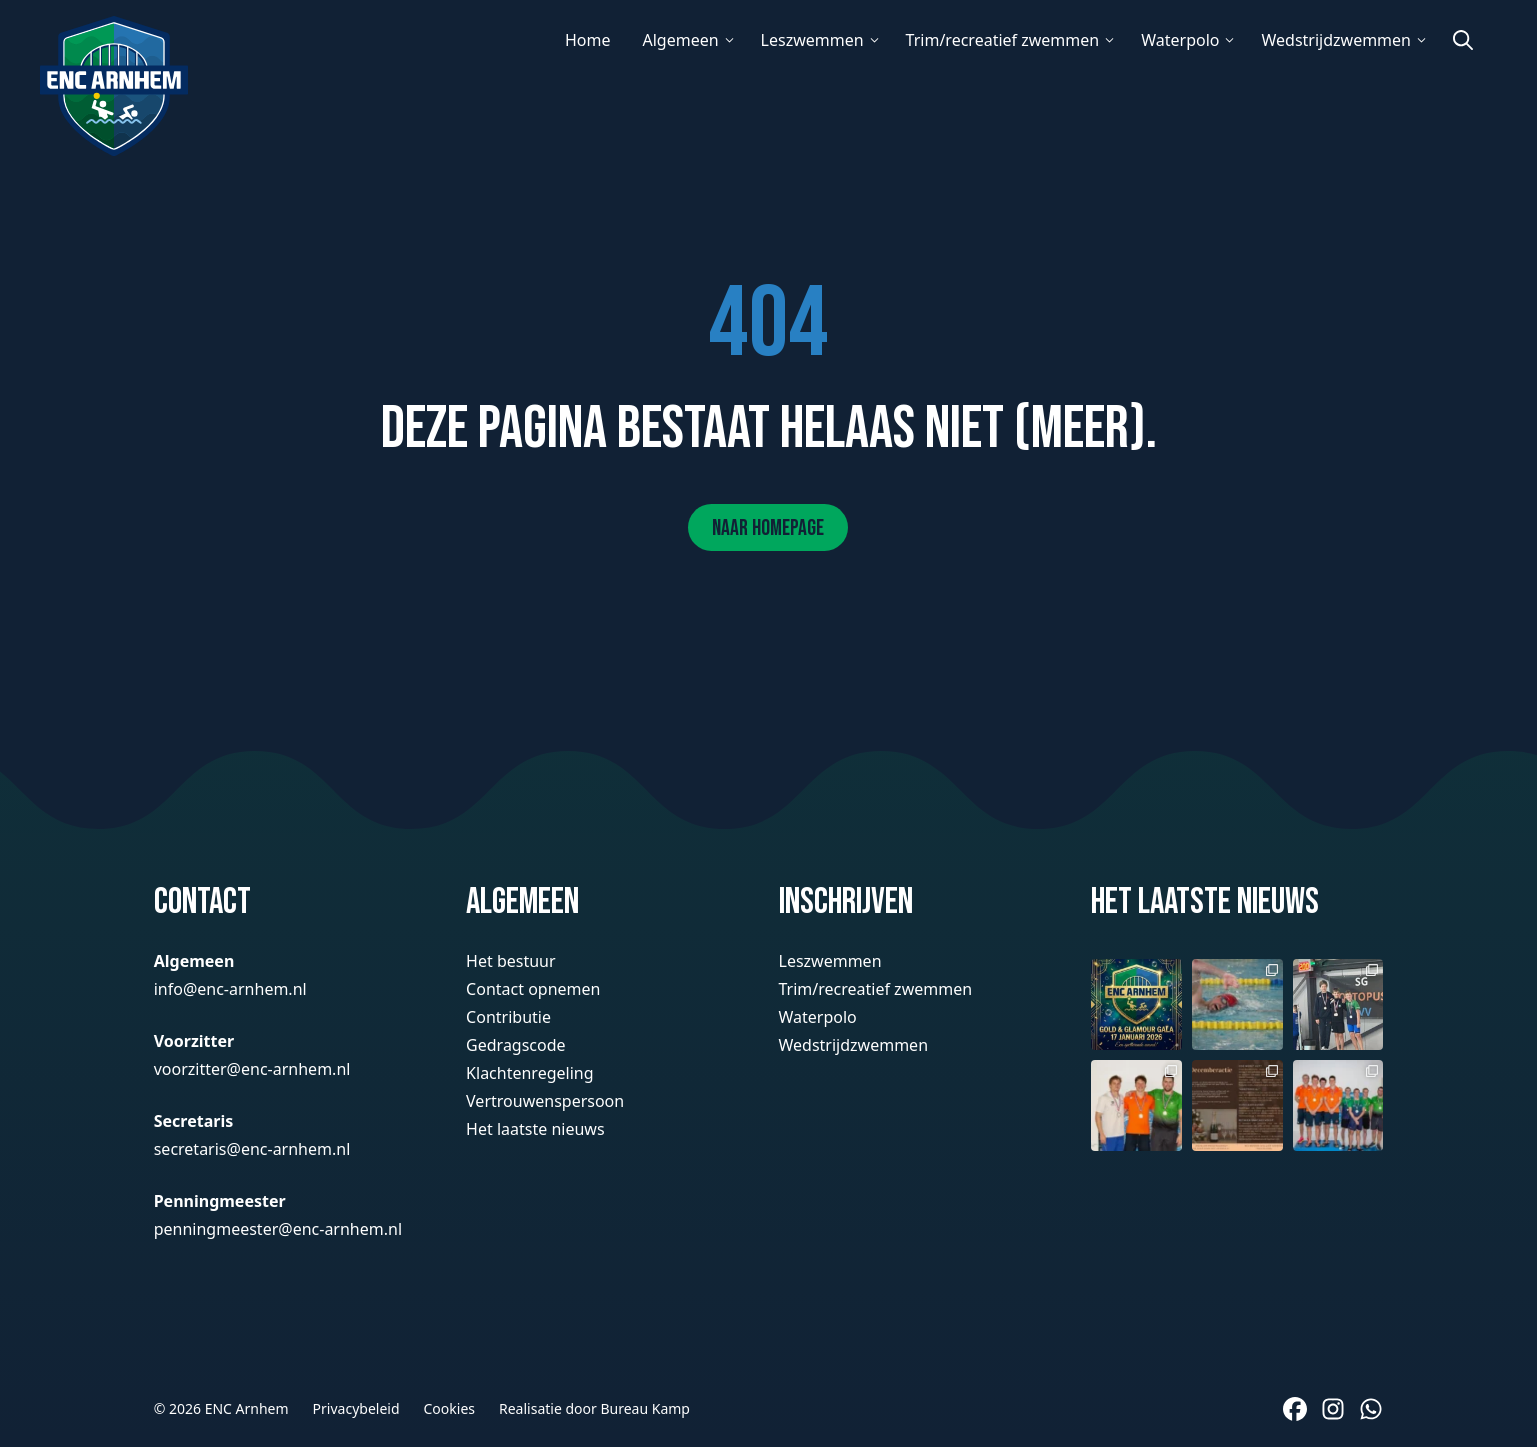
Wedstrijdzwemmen (1336, 40)
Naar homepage (768, 528)
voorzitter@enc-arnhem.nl (252, 1069)
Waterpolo (1180, 40)
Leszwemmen (812, 40)
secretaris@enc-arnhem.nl (252, 1149)
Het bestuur (511, 961)
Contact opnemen (533, 989)
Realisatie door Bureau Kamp (594, 1408)
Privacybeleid (356, 1408)
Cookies (449, 1408)
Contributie (508, 1017)
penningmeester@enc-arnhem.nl (278, 1229)
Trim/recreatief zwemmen (1003, 40)
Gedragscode (516, 1045)
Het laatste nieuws (535, 1129)
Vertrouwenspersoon (545, 1101)
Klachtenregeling (529, 1073)
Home (588, 40)
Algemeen (680, 40)
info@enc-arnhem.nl (230, 989)
